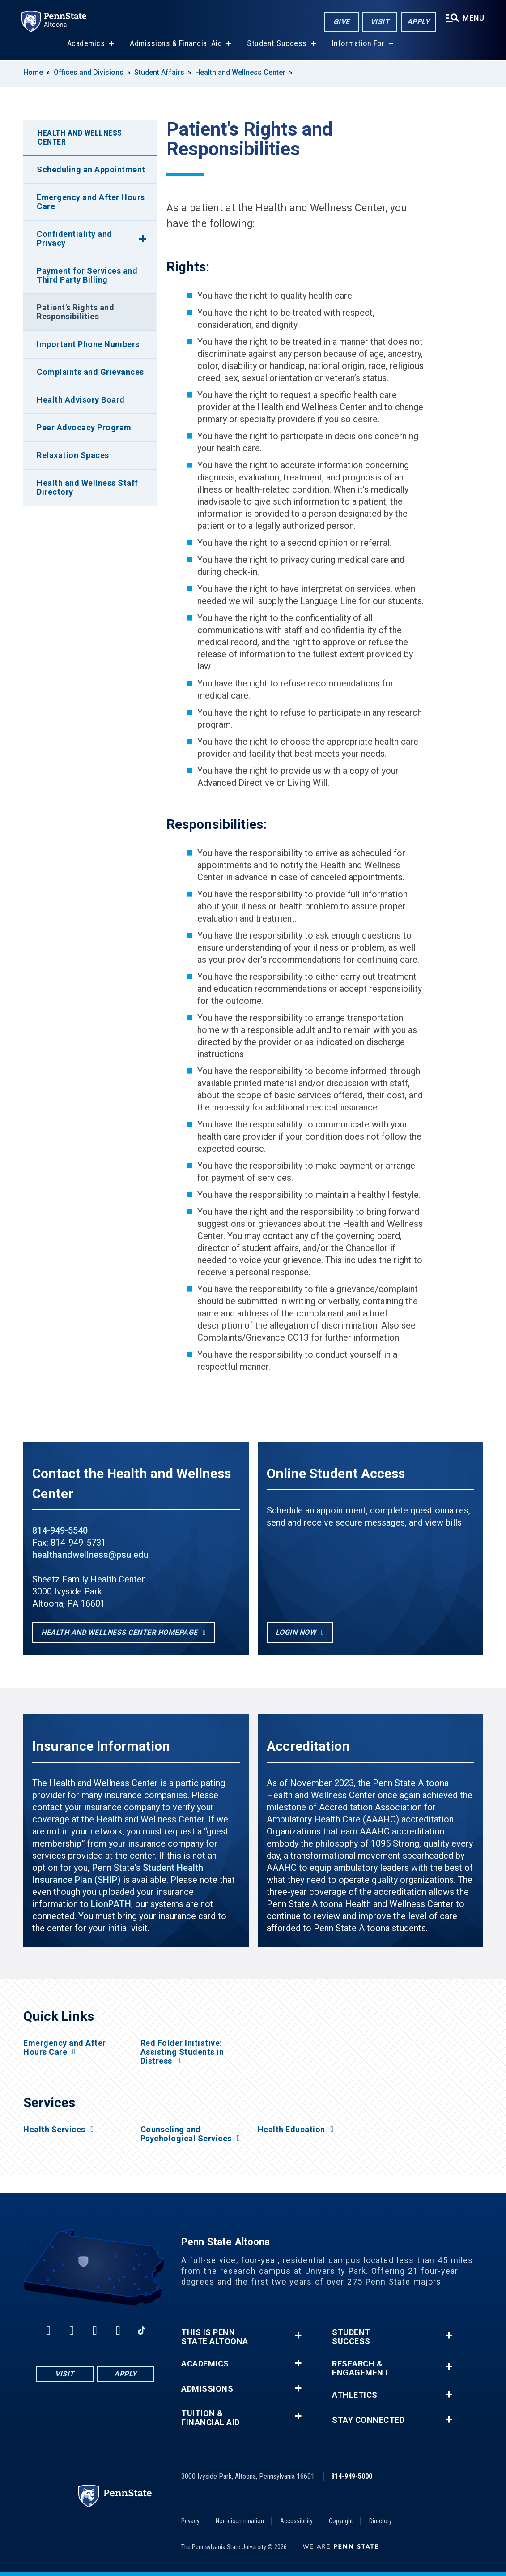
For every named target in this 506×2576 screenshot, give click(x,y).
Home (33, 72)
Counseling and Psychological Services (186, 2134)
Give (341, 21)
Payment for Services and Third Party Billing (87, 275)
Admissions (207, 2388)
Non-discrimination (240, 2521)
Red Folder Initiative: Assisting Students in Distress (182, 2052)
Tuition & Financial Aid (210, 2418)
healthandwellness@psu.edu (90, 1554)
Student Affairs (159, 72)
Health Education (291, 2129)
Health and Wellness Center (240, 72)
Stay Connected (368, 2420)
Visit (380, 21)
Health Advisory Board (81, 399)
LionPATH (111, 1904)
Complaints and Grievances (90, 372)
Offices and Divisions (88, 72)
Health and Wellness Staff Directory (87, 487)
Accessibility (296, 2521)
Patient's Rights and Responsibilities (75, 312)
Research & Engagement (360, 2368)
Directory (380, 2521)
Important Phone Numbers (88, 344)
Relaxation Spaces (73, 455)
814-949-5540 (60, 1530)
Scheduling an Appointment (91, 169)
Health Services (54, 2129)
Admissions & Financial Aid (176, 44)
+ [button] (298, 2335)
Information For (358, 44)
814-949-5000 (351, 2476)
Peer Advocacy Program (84, 427)
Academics (86, 44)
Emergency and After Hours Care (91, 202)
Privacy (190, 2521)
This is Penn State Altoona (214, 2337)
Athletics (355, 2395)
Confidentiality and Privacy (74, 238)
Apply (418, 21)
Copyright (341, 2521)
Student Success (277, 44)
